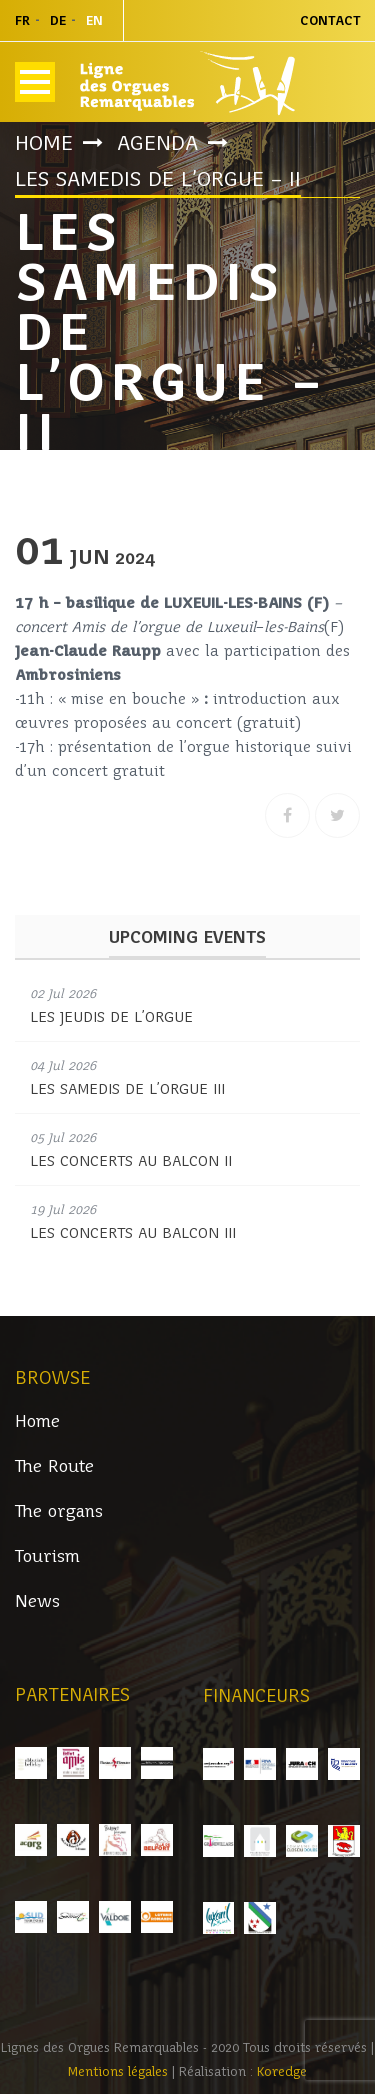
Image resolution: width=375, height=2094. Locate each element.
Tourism (47, 1556)
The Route (54, 1466)
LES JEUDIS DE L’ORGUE (111, 1017)
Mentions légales (120, 2071)
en (94, 20)
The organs (59, 1511)
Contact (330, 20)
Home (44, 143)
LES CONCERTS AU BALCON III (133, 1233)
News (37, 1601)
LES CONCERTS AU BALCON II (131, 1161)
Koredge (282, 2071)
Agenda (157, 143)
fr (22, 20)
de (58, 20)
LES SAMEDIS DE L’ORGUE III (127, 1089)
